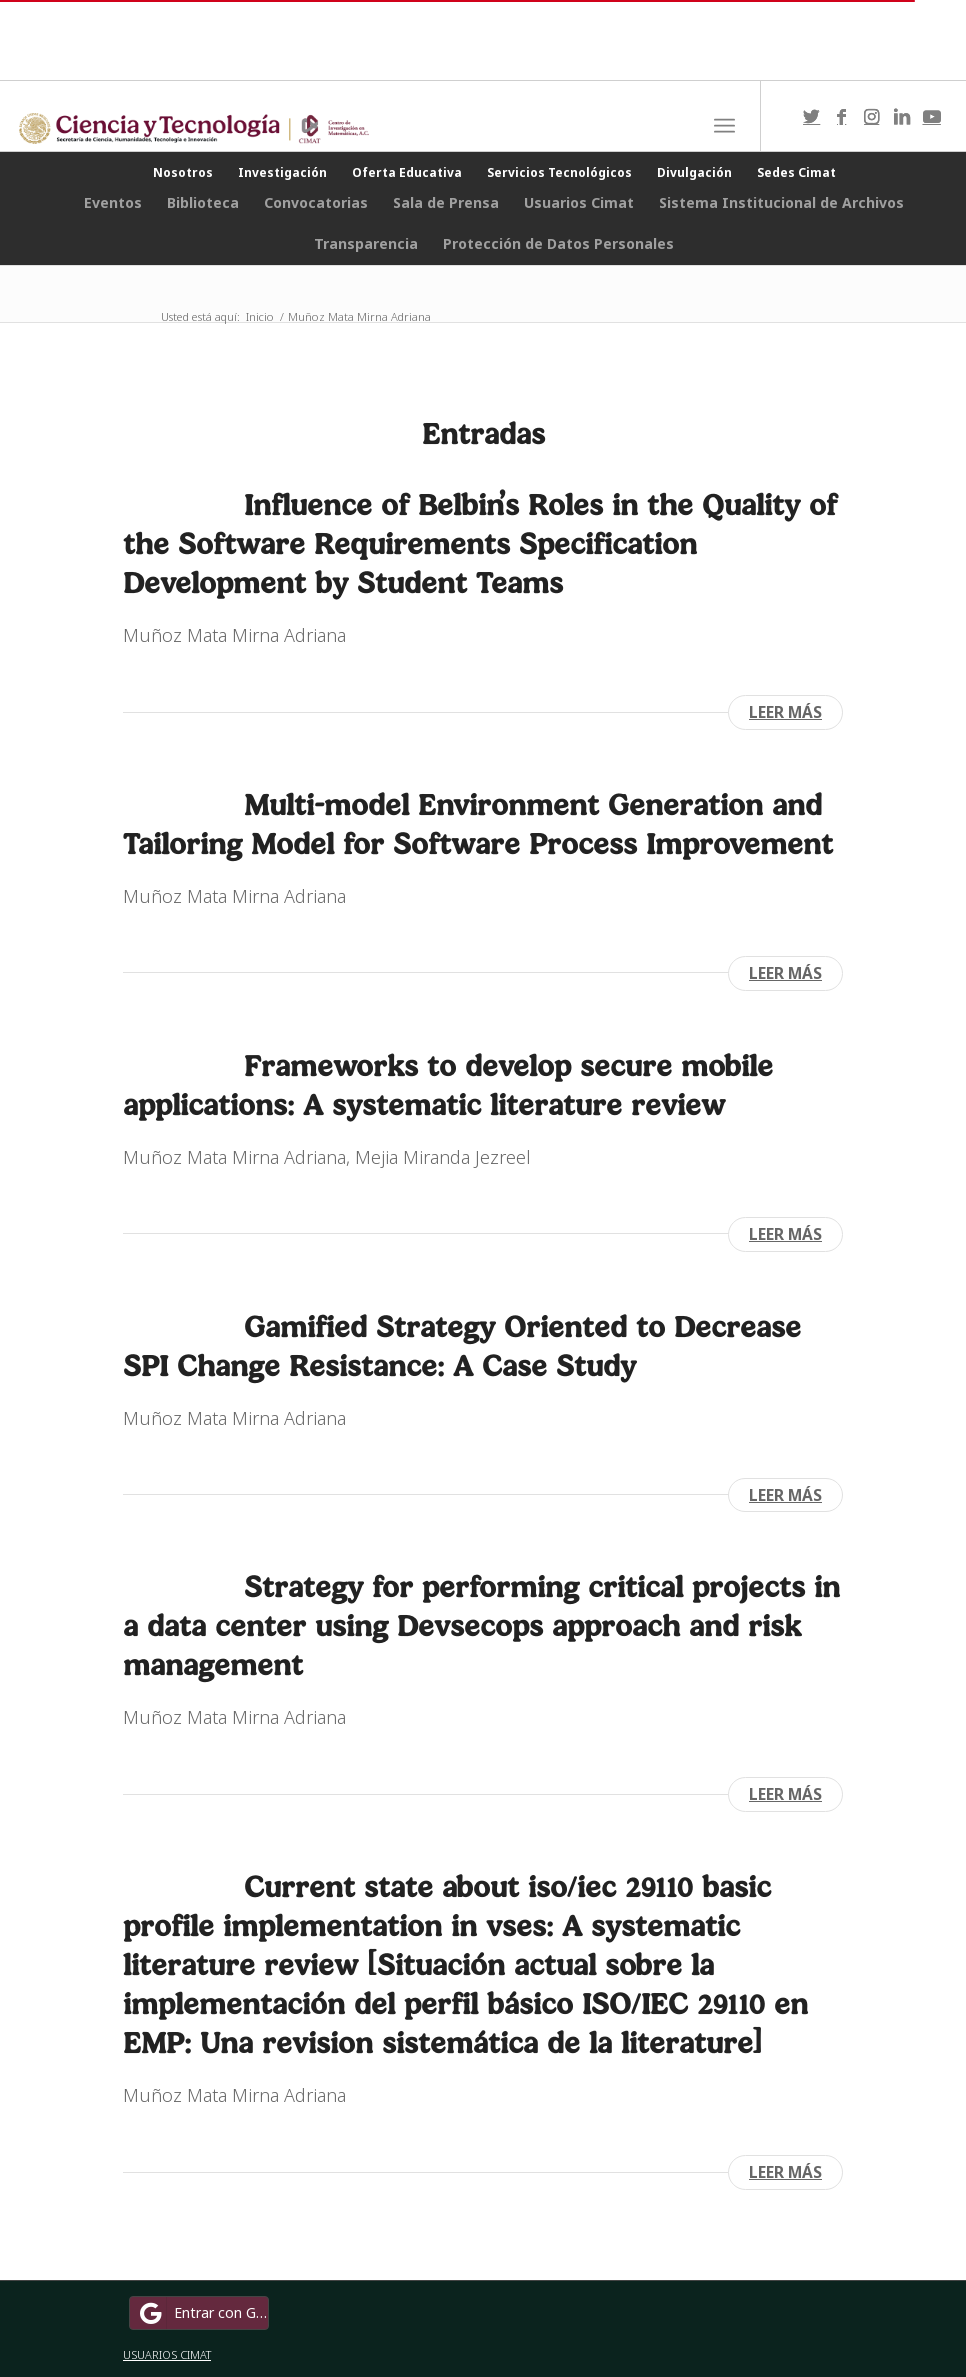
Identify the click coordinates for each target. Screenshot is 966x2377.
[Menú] (724, 126)
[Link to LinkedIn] (902, 116)
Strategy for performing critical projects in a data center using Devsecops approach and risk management (481, 1625)
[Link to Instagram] (872, 116)
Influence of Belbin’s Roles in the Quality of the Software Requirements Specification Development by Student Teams (480, 543)
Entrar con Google (202, 2313)
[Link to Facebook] (842, 116)
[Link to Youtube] (932, 116)
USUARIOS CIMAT (167, 2354)
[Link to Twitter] (812, 116)
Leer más (785, 712)
